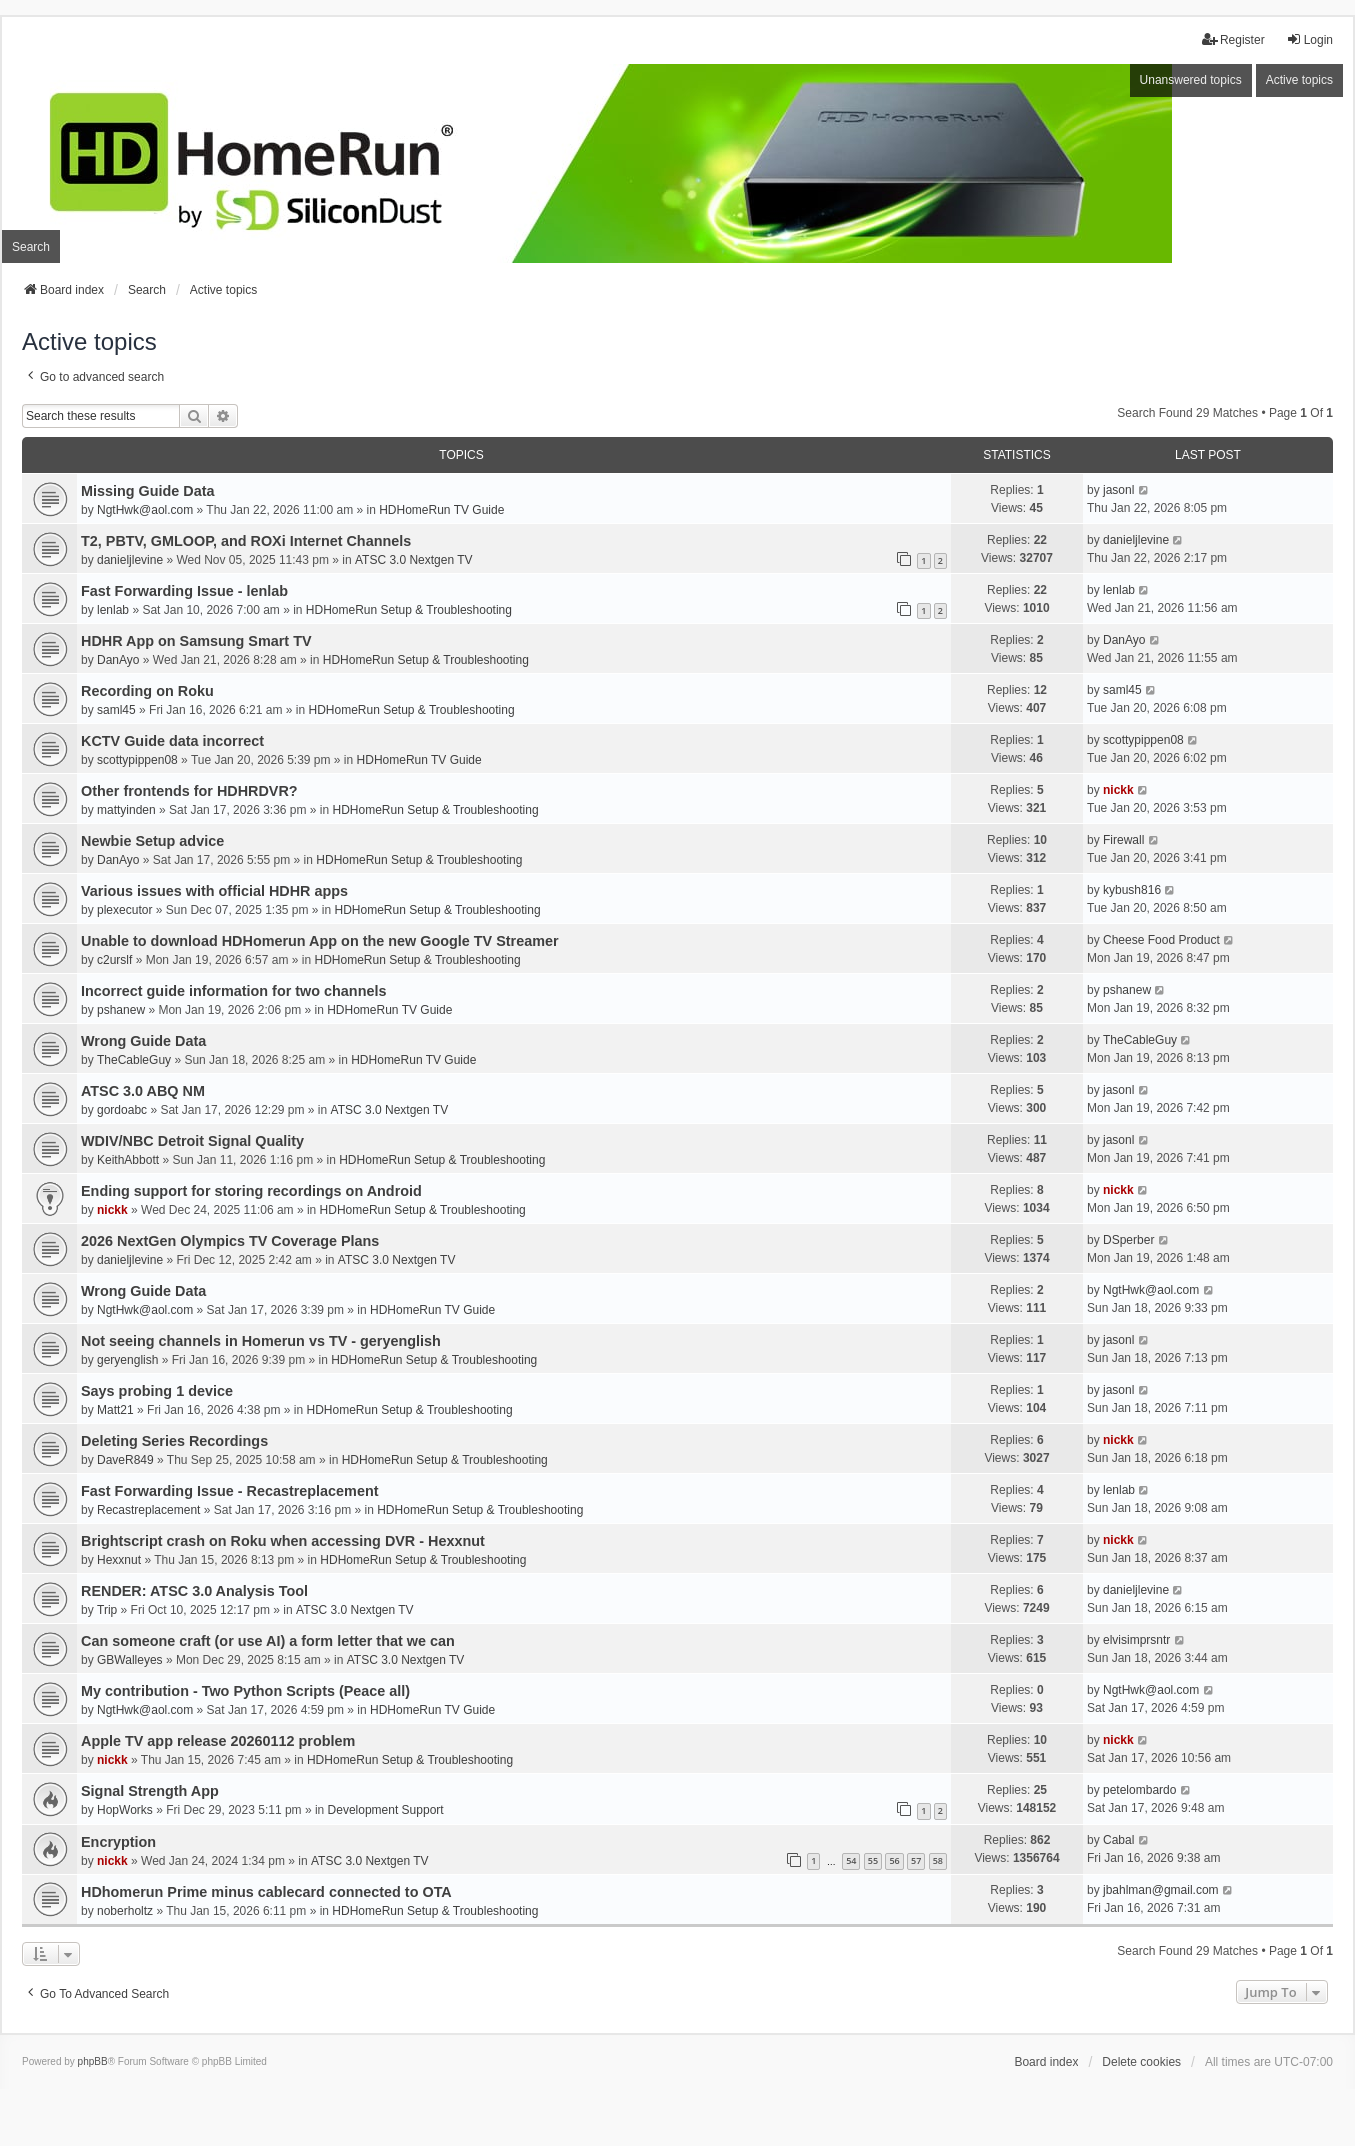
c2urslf (114, 960)
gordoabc (122, 1110)
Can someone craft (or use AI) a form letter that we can (268, 1641)
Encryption (118, 1842)
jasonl (1118, 490)
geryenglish (127, 1360)
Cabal (1118, 1840)
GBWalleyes (130, 1660)
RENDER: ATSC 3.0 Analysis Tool (194, 1591)
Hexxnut (119, 1560)
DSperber (1128, 1240)
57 (916, 1860)
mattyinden (126, 810)
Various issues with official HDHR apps (214, 891)
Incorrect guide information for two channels (233, 991)
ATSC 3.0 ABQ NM (143, 1091)
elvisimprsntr (1136, 1640)
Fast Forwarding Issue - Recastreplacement (230, 1491)
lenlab (113, 610)
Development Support (386, 1810)
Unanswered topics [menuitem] (1191, 80)
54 (851, 1860)
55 (873, 1860)
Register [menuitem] (1233, 39)
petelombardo (1139, 1790)
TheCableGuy (134, 1060)
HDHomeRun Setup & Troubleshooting (409, 610)
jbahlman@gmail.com (1161, 1890)
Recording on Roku (147, 691)
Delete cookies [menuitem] (1141, 2062)
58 (938, 1860)
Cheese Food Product (1161, 940)
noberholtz (125, 1911)
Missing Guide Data (148, 491)
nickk (1118, 790)
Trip (107, 1610)
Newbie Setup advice (152, 841)
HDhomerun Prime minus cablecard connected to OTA (266, 1892)
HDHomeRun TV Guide (441, 510)
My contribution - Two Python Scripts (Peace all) (245, 1691)
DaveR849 (125, 1460)
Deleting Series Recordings (174, 1441)
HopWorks (125, 1810)
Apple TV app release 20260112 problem (218, 1741)
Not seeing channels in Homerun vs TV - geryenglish (261, 1341)
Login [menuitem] (1309, 39)
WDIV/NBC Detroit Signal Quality (192, 1141)
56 (894, 1860)
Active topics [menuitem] (1299, 80)
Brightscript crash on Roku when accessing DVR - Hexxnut (283, 1541)
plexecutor (124, 910)
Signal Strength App (150, 1791)
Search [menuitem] (31, 247)
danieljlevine (130, 560)
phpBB (93, 2061)
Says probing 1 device (157, 1391)
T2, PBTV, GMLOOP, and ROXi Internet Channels (246, 541)
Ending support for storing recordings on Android (251, 1191)
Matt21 (115, 1410)
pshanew (121, 1010)
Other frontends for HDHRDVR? (189, 791)
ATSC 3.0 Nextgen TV (414, 560)
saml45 (116, 710)
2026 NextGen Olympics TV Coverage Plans (230, 1241)
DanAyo (118, 660)
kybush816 (1132, 890)
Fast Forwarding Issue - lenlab (184, 591)
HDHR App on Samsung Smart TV (196, 641)
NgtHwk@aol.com (145, 510)
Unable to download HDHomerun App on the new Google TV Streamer (320, 941)
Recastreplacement (148, 1510)
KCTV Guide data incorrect (172, 741)
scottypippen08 (137, 760)
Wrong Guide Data (143, 1041)
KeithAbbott (128, 1160)
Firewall (1123, 840)
